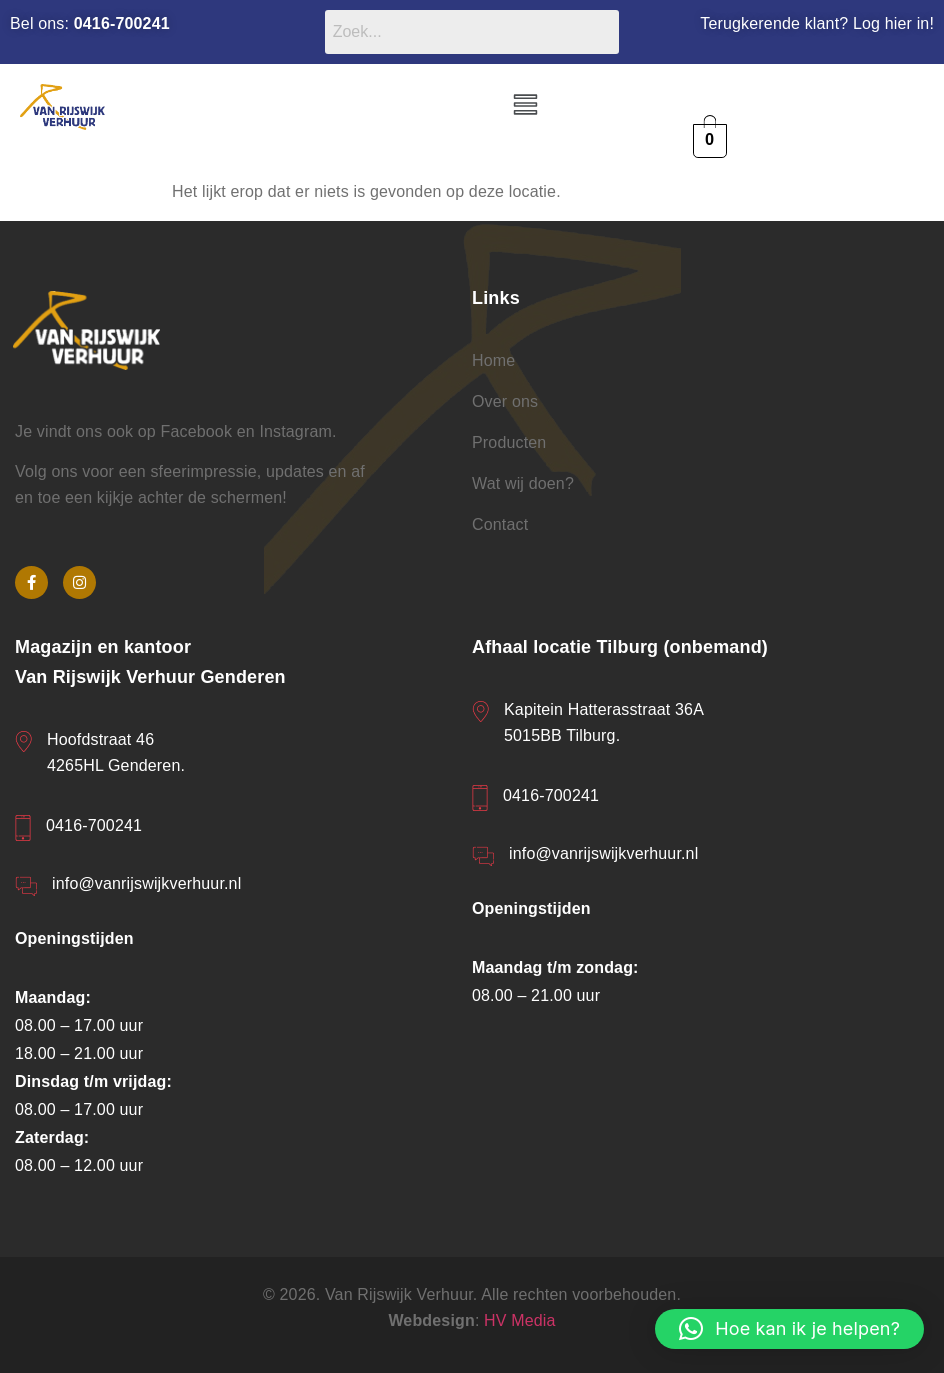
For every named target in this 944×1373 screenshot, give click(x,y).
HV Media (520, 1320)
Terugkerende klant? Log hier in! (817, 23)
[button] (525, 106)
